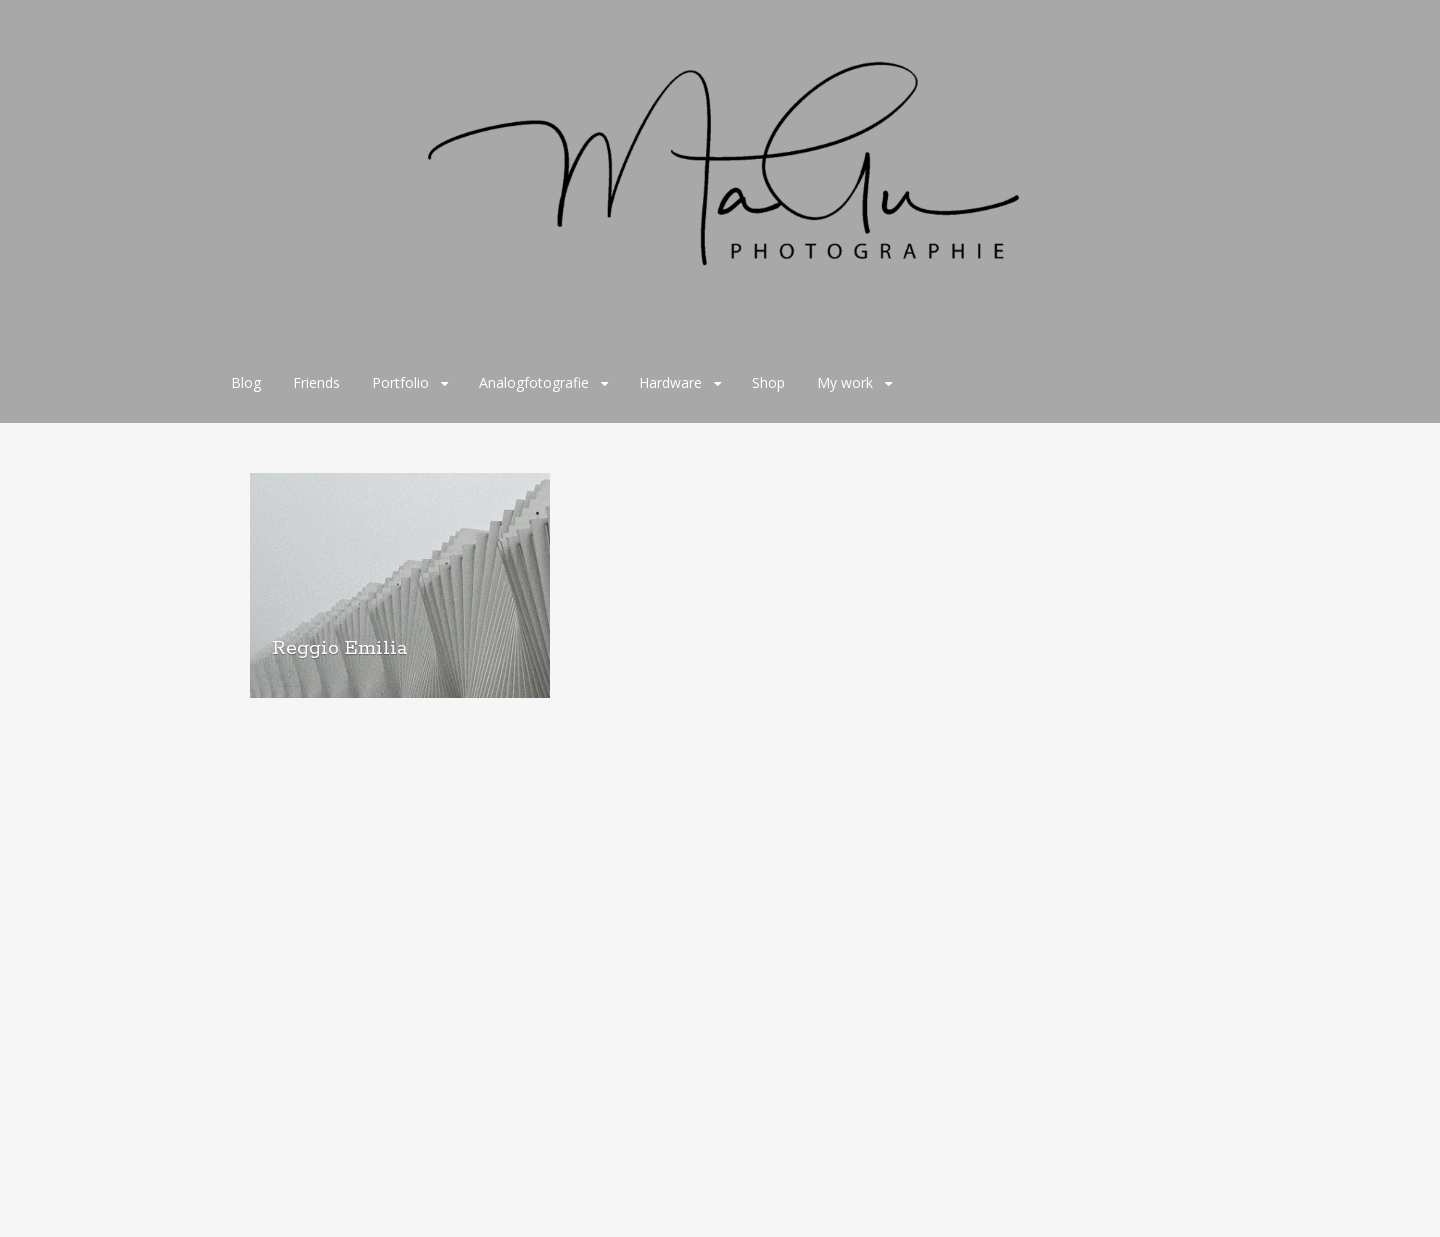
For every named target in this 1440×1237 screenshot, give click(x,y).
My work (845, 382)
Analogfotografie (534, 382)
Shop (768, 382)
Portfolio (400, 382)
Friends (316, 382)
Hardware (670, 382)
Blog (246, 382)
